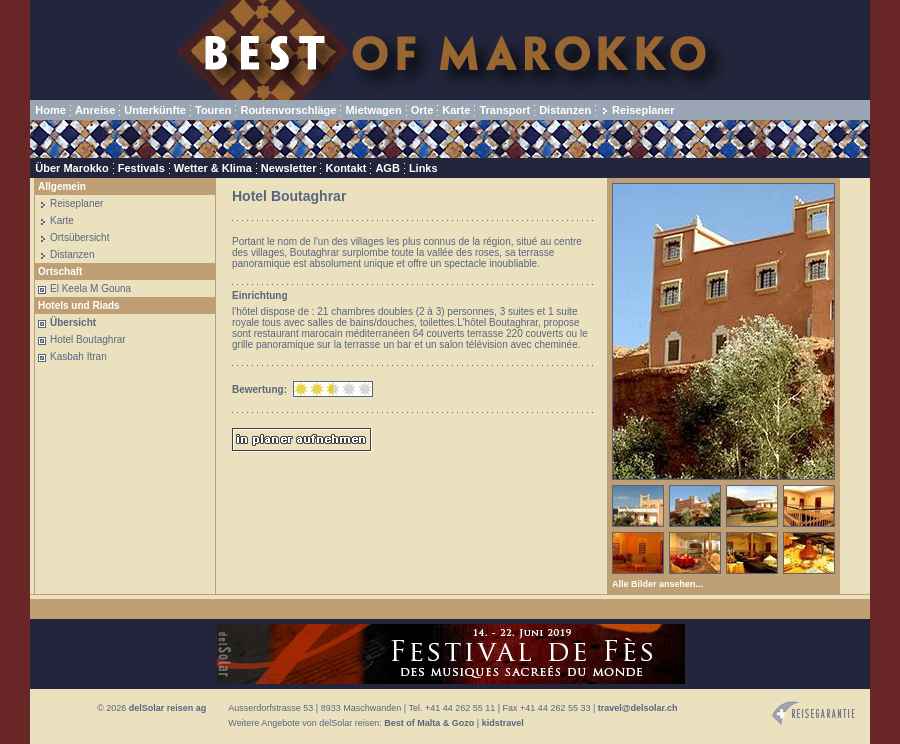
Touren (213, 110)
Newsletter (289, 168)
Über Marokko (71, 168)
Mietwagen (373, 110)
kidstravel (503, 723)
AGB (387, 168)
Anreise (95, 110)
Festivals (141, 168)
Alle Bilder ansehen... (657, 584)
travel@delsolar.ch (638, 708)
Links (423, 168)
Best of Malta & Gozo (429, 723)
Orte (422, 110)
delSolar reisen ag (168, 708)
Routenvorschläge (288, 110)
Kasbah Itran (78, 356)
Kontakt (345, 168)
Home (50, 110)
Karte (456, 110)
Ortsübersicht (79, 237)
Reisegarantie (813, 713)
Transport (504, 110)
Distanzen (565, 110)
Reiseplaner (643, 110)
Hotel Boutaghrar (88, 339)
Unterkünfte (155, 110)
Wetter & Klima (213, 168)
